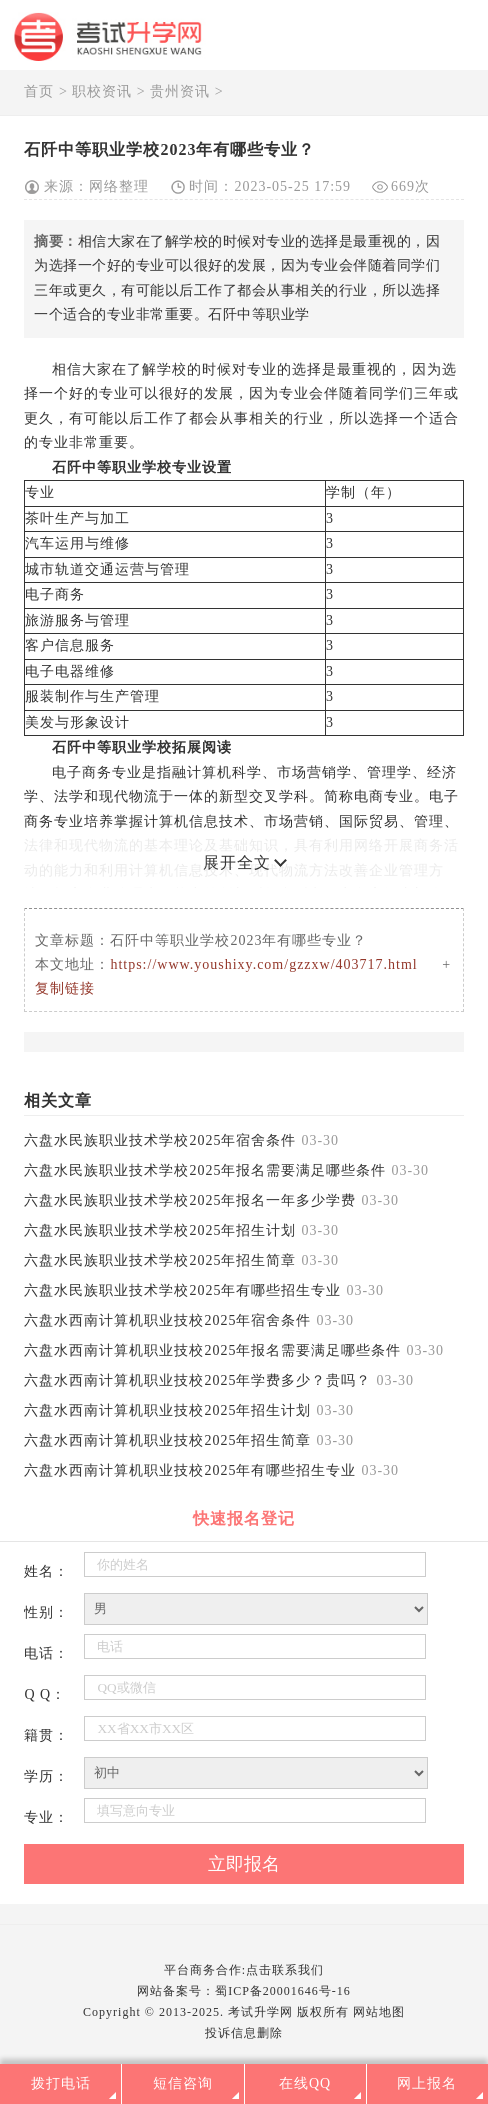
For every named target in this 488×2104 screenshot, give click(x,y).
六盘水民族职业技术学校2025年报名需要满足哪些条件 (205, 1170)
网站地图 (379, 2012)
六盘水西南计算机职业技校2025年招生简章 (167, 1440)
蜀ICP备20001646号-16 (283, 1991)
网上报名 (427, 2083)
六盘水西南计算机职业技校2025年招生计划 (167, 1410)
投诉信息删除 (244, 2033)
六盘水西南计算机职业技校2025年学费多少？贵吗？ (197, 1380)
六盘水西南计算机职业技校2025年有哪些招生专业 (190, 1470)
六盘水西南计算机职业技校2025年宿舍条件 (167, 1320)
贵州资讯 (180, 91)
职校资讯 (102, 91)
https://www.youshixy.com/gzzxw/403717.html (263, 964)
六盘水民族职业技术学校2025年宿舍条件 (160, 1140)
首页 (39, 91)
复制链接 (65, 988)
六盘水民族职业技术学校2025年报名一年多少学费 (190, 1200)
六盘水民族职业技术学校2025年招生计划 (160, 1230)
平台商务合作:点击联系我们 (244, 1970)
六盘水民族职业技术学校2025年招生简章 (160, 1260)
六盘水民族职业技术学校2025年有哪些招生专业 (182, 1290)
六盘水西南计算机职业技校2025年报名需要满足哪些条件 (212, 1350)
